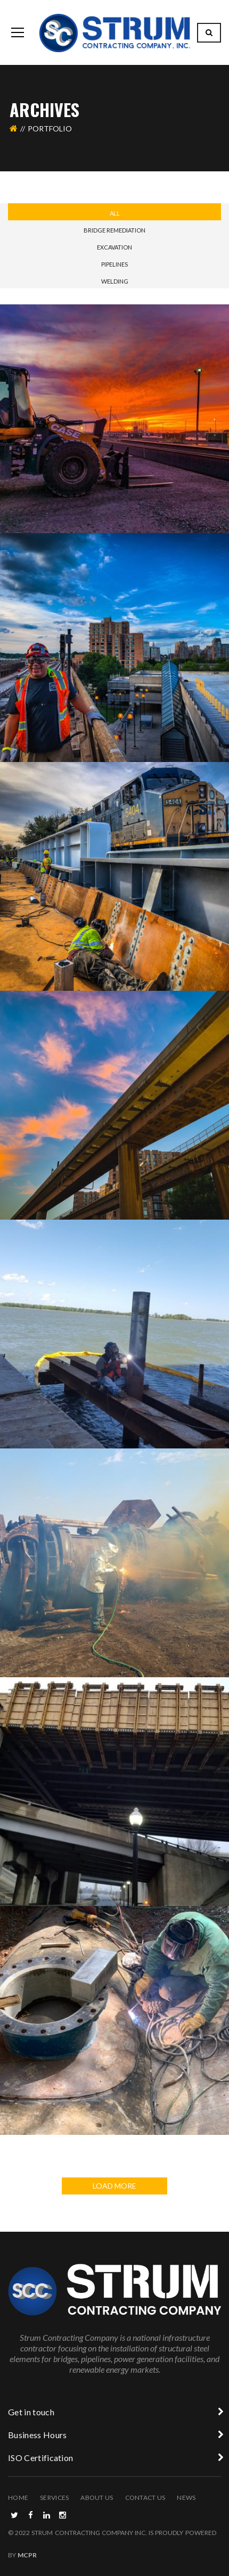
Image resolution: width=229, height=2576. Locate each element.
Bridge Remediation (114, 230)
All (115, 213)
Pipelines (114, 264)
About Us (96, 2498)
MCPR (27, 2555)
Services (54, 2498)
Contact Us (145, 2498)
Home (18, 2498)
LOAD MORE (114, 2185)
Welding (114, 281)
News (186, 2498)
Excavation (114, 247)
